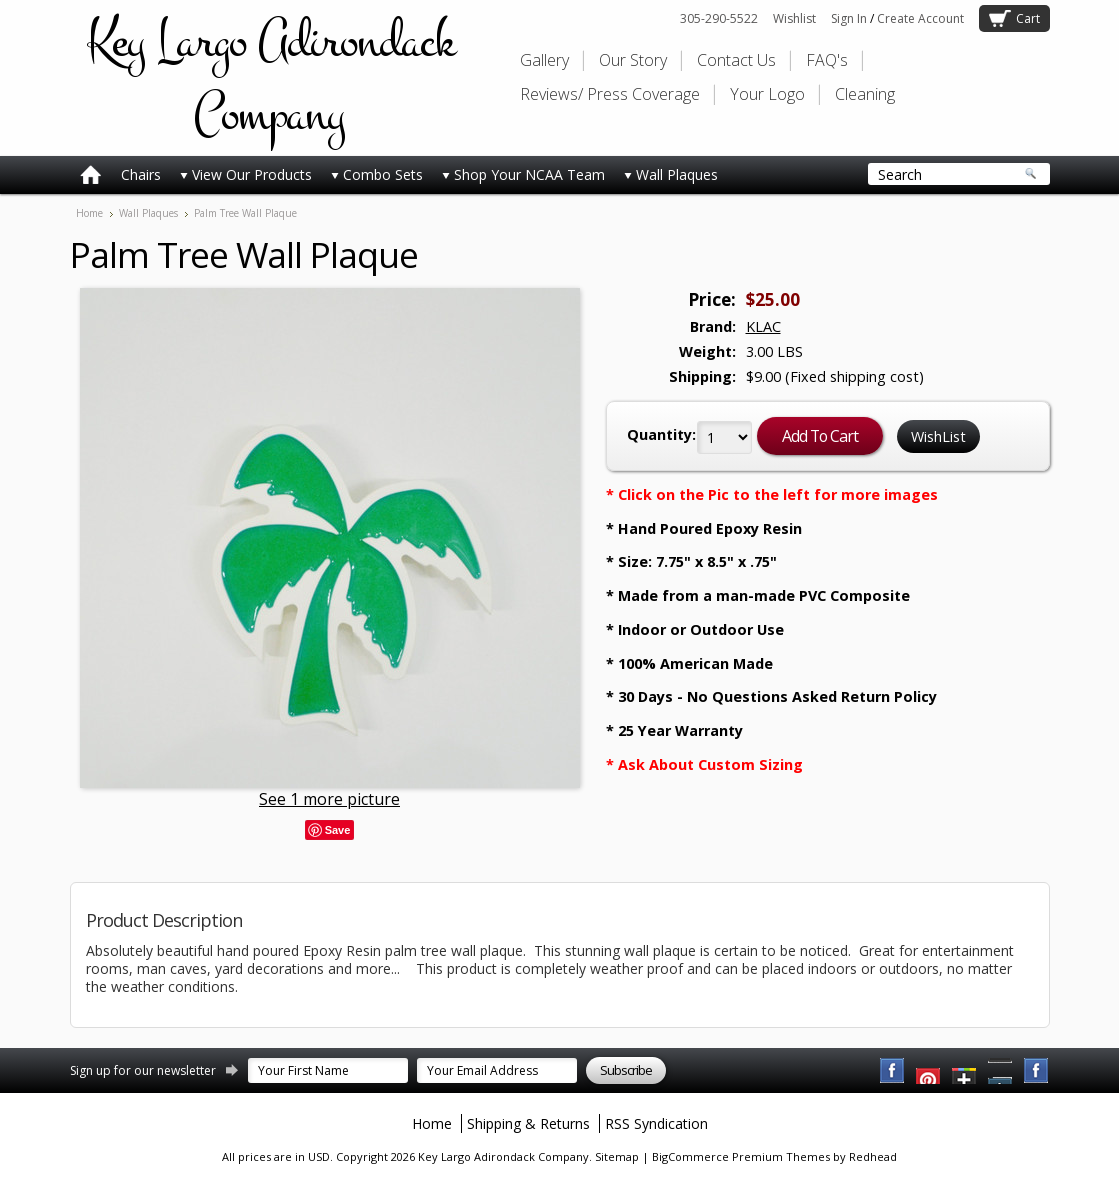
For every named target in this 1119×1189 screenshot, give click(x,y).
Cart (1028, 18)
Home (89, 213)
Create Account (920, 18)
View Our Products (246, 174)
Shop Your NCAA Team (523, 174)
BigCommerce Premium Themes (741, 1156)
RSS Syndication (656, 1123)
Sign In (849, 18)
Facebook (893, 1071)
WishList (938, 436)
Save (338, 830)
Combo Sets (377, 174)
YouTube (929, 1071)
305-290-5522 (719, 18)
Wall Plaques (671, 174)
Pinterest (1001, 1071)
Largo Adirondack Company (270, 78)
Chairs (141, 174)
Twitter (965, 1071)
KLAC (763, 326)
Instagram (1037, 1071)
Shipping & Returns (528, 1123)
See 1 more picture (329, 799)
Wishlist (794, 18)
